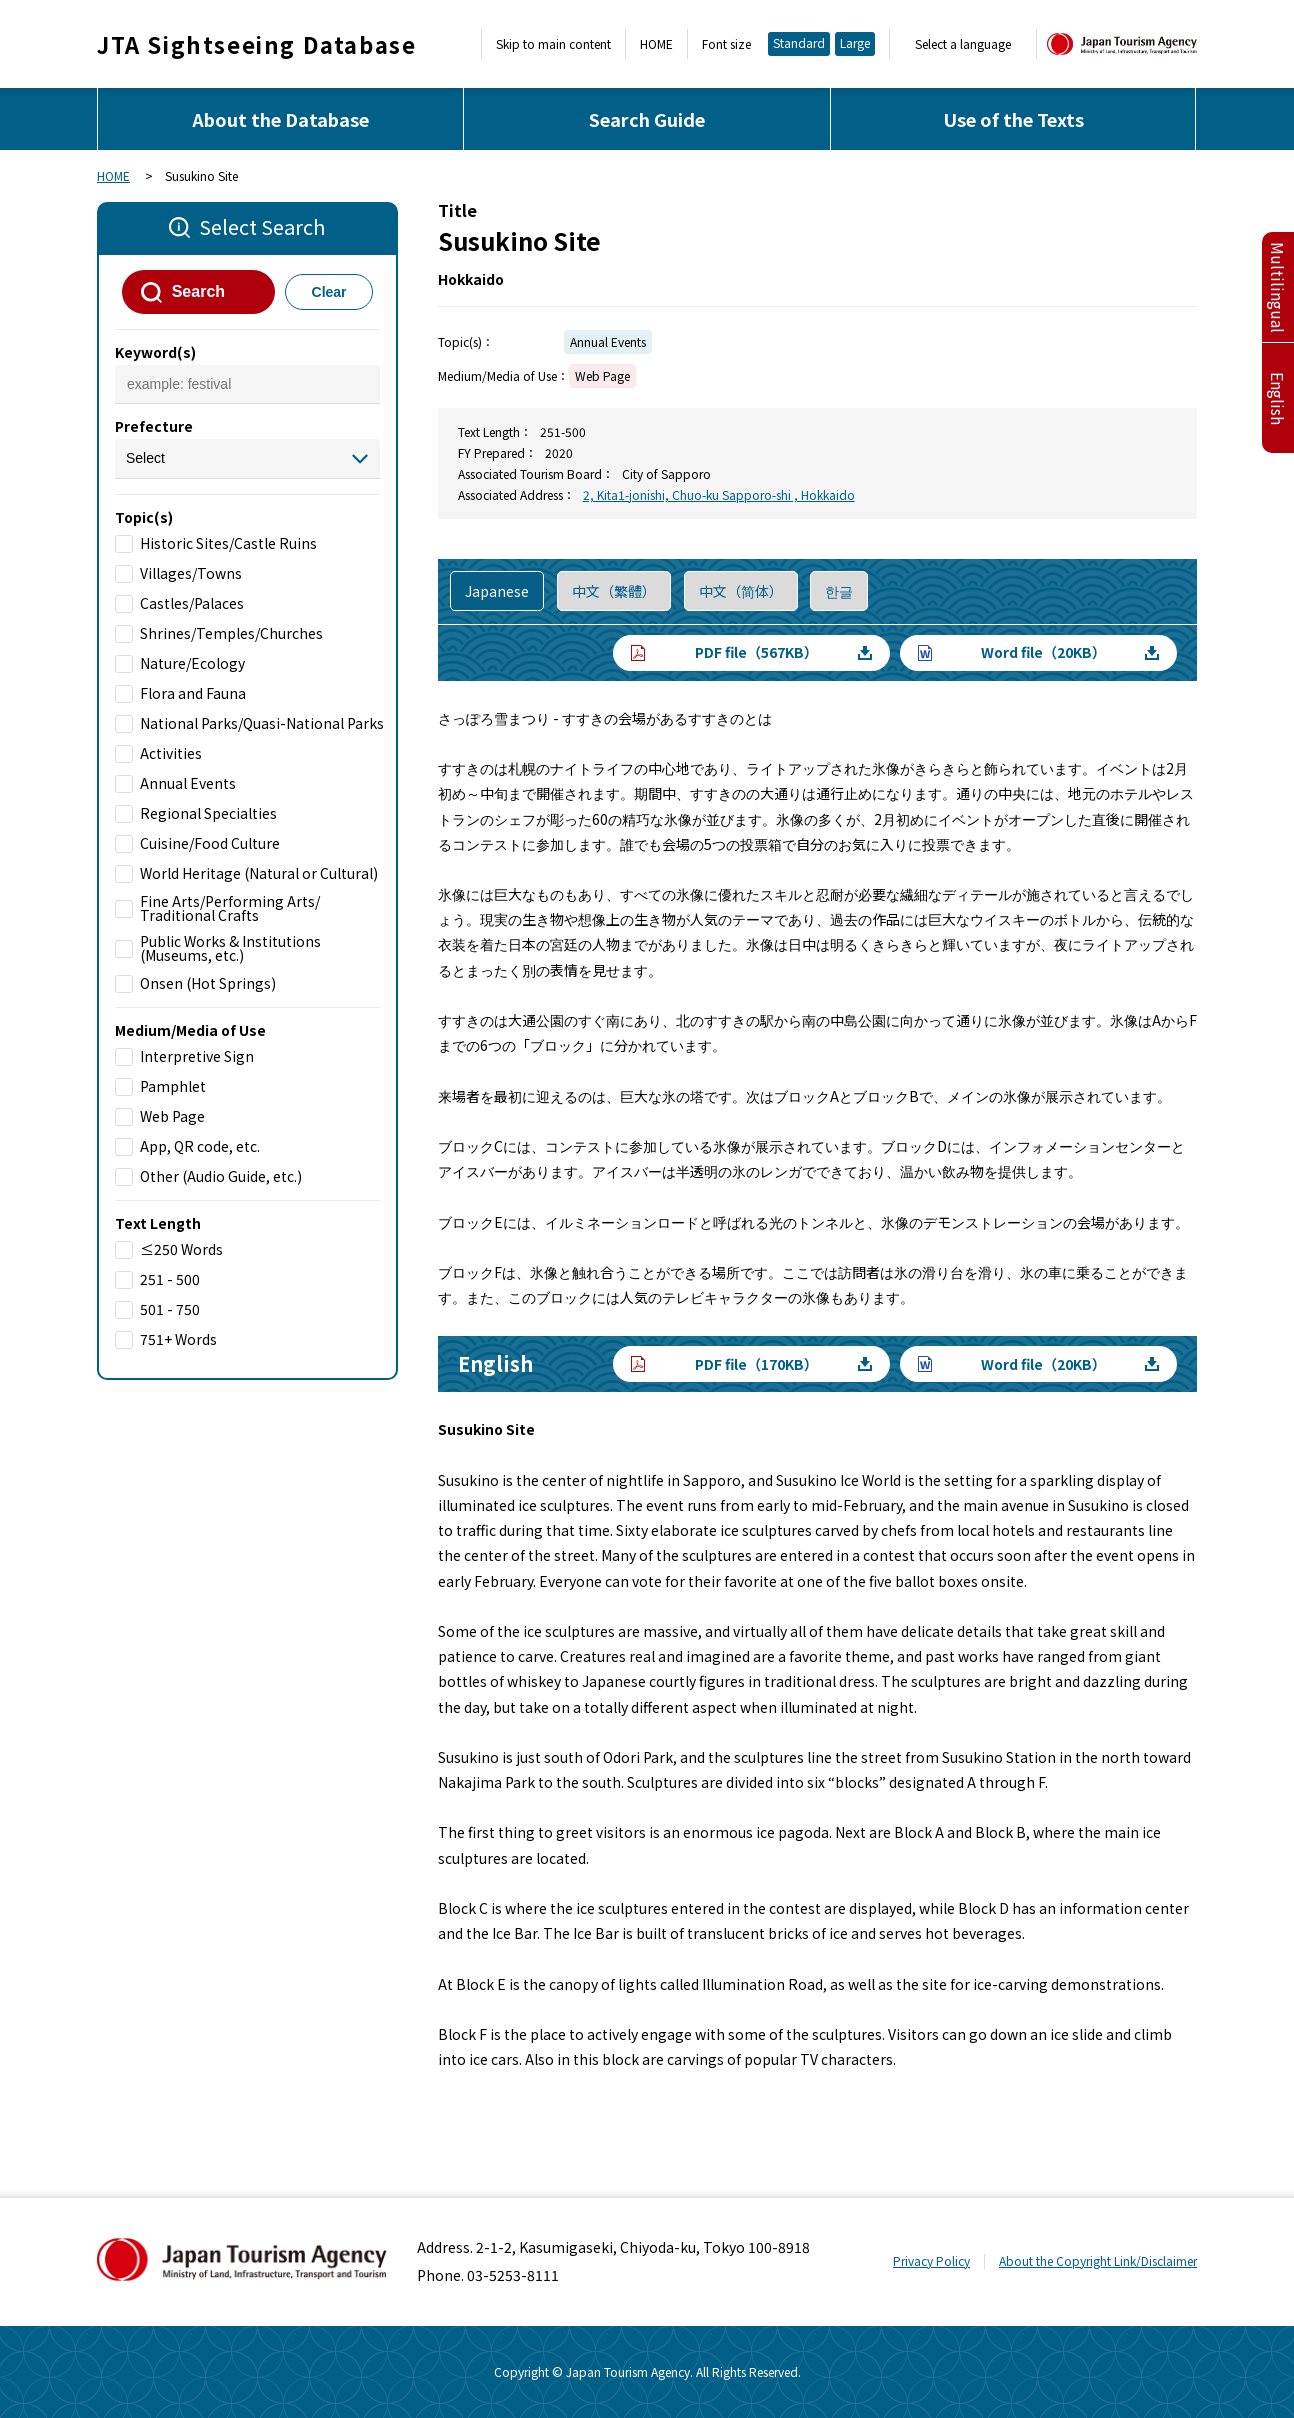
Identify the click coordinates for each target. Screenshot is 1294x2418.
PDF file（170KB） (756, 1364)
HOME (656, 44)
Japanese (497, 591)
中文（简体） (741, 591)
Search (198, 291)
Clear (329, 292)
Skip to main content (553, 44)
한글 (839, 591)
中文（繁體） (614, 591)
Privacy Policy (931, 2260)
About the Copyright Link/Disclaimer (1098, 2260)
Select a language (963, 44)
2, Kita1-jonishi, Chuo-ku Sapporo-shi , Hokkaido (719, 494)
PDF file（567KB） (756, 652)
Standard (799, 42)
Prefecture (154, 426)
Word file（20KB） (1043, 652)
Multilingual (1278, 287)
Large (855, 42)
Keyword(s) (155, 352)
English (1278, 398)
